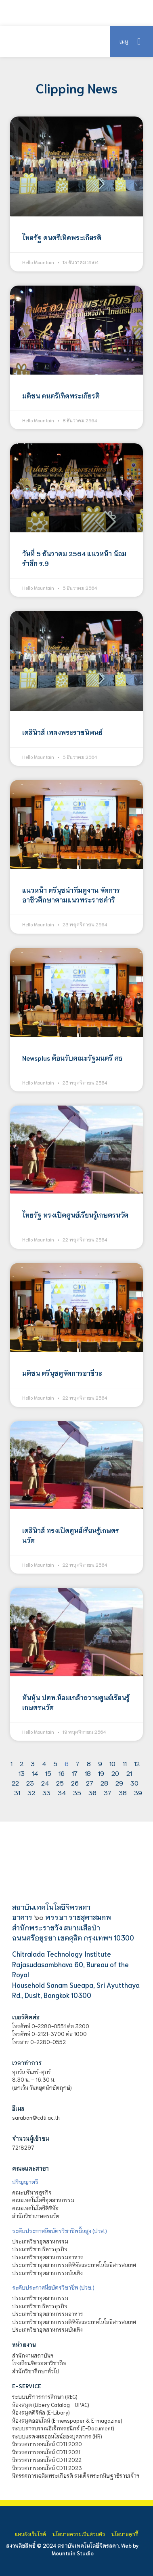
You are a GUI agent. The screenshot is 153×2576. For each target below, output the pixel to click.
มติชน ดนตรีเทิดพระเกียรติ (61, 395)
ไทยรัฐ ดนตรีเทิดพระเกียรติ (61, 237)
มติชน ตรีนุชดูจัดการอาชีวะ (62, 1372)
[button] (139, 41)
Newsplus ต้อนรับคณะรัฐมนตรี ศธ (72, 1057)
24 (45, 1782)
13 (22, 1773)
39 (138, 1792)
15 (48, 1773)
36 (92, 1792)
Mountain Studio (73, 2553)
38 (123, 1792)
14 (35, 1773)
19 (101, 1773)
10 (112, 1763)
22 (15, 1782)
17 (75, 1773)
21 (129, 1773)
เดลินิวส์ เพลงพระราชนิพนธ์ (62, 732)
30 (134, 1782)
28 (104, 1782)
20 (115, 1773)
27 (89, 1782)
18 (88, 1773)
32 (31, 1792)
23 (30, 1782)
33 (46, 1792)
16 (62, 1773)
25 (60, 1782)
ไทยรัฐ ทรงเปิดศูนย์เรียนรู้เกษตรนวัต (75, 1214)
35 (77, 1792)
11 (125, 1763)
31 (17, 1792)
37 (107, 1792)
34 (62, 1792)
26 (75, 1782)
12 (137, 1763)
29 (119, 1782)
